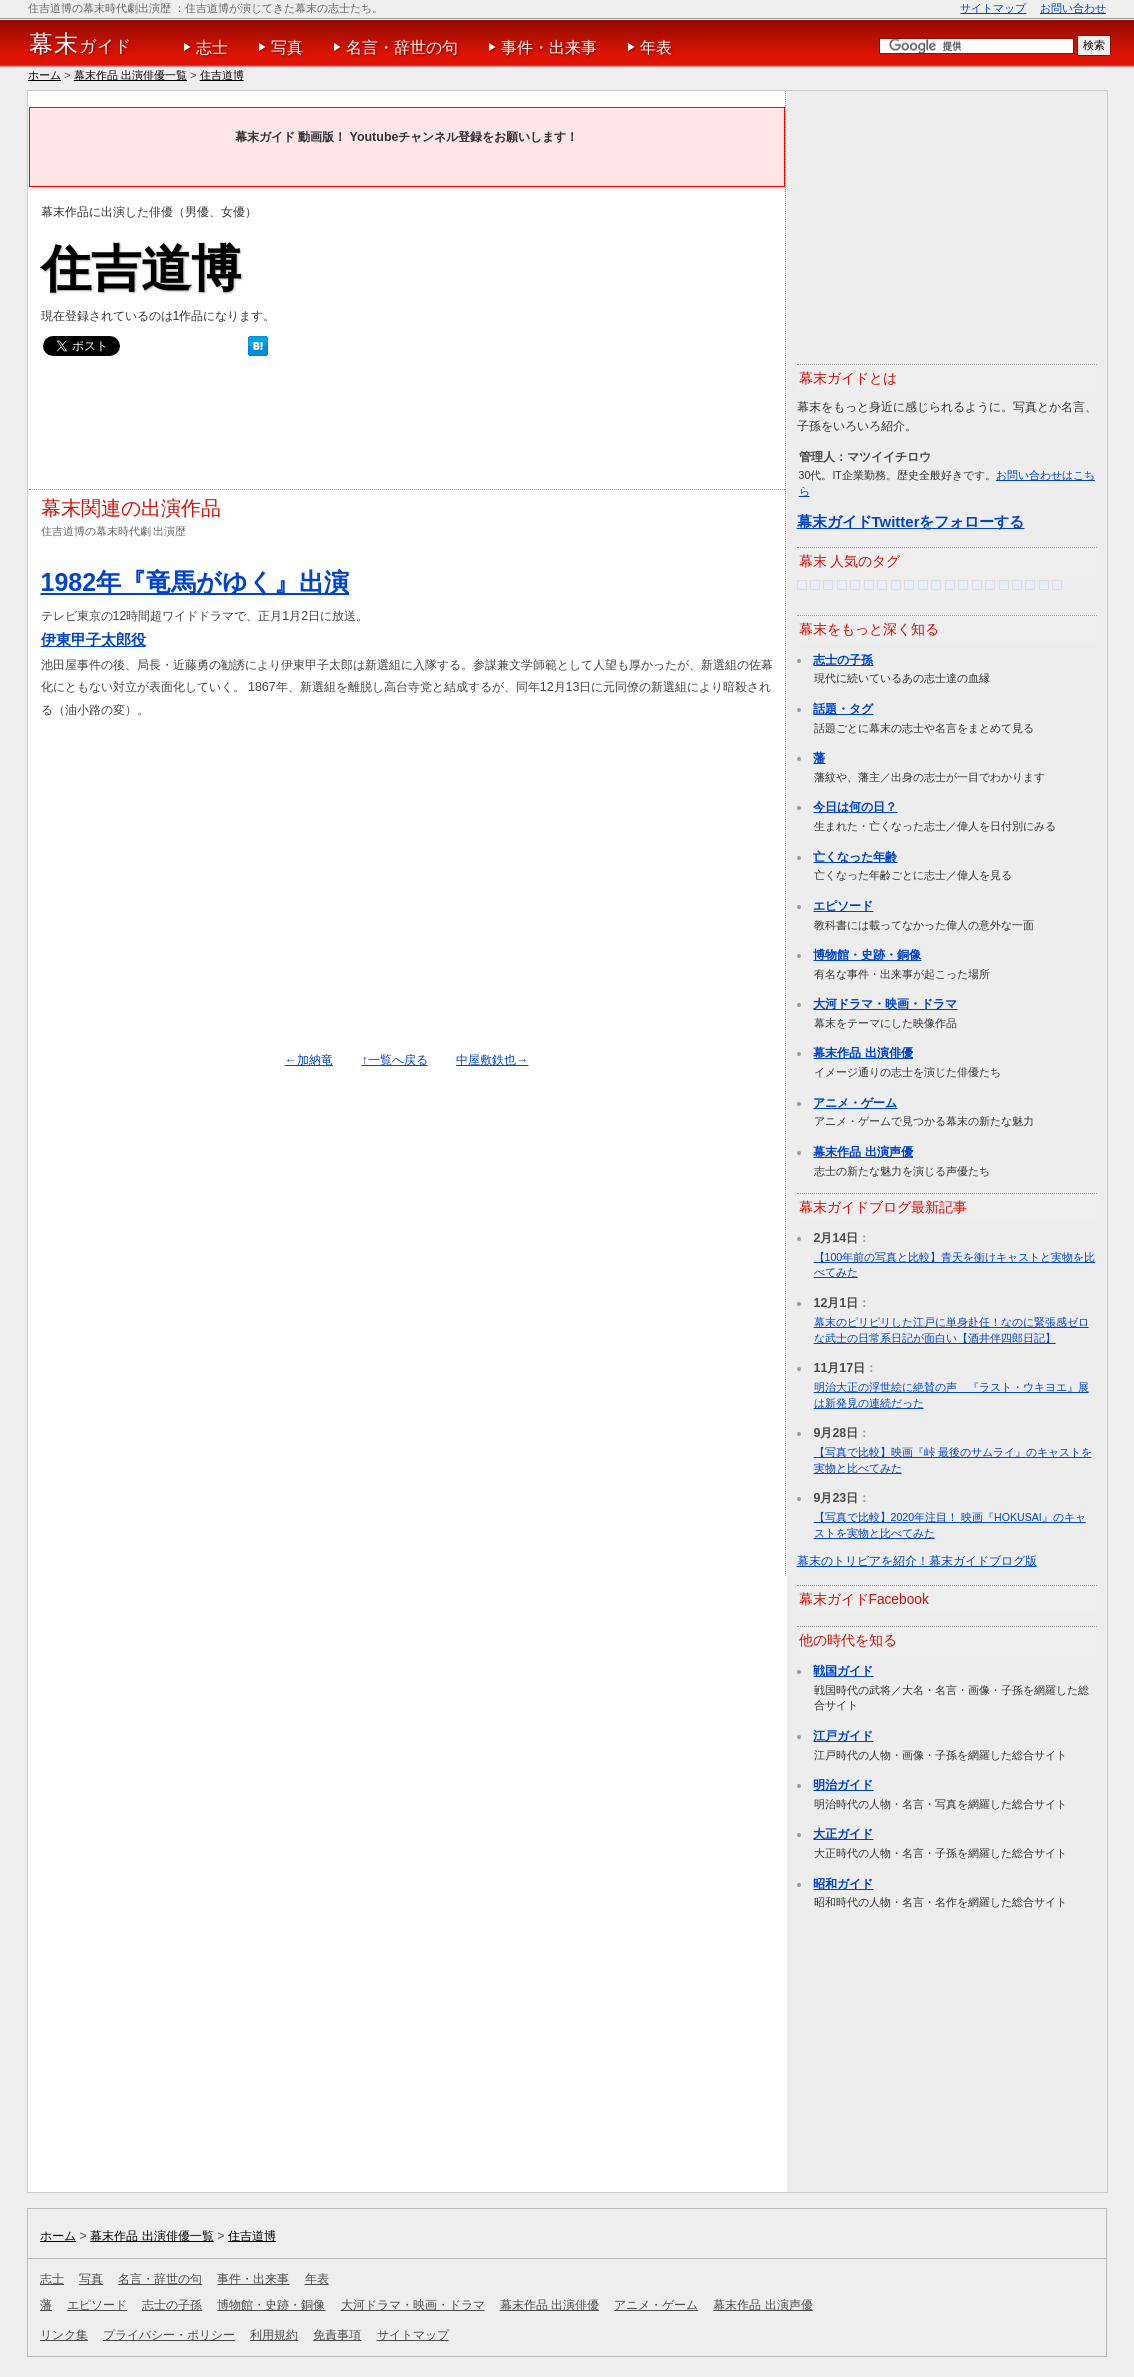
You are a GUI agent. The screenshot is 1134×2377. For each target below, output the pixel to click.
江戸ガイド (843, 1736)
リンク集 (64, 2335)
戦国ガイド (843, 1671)
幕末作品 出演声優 (862, 1152)
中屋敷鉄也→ (492, 1060)
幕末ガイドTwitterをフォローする (911, 521)
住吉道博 (222, 75)
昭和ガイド (843, 1884)
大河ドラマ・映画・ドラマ (885, 1004)
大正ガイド (843, 1834)
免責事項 (337, 2335)
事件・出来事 (549, 47)
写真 (287, 47)
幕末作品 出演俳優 (862, 1053)
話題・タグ (843, 709)
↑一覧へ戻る (394, 1060)
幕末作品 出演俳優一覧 (130, 75)
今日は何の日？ (855, 807)
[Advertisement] (405, 428)
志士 (212, 47)
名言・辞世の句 (402, 47)
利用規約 (274, 2335)
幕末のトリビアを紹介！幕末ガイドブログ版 (917, 1561)
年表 (656, 47)
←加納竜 (309, 1060)
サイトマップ (993, 8)
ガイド (80, 44)
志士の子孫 (843, 660)
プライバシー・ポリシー (169, 2335)
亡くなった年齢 (855, 857)
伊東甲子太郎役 (93, 639)
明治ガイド (843, 1785)
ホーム (44, 75)
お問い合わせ (1073, 8)
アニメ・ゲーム (855, 1103)
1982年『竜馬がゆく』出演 (195, 582)
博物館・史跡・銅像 (867, 955)
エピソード (843, 906)
